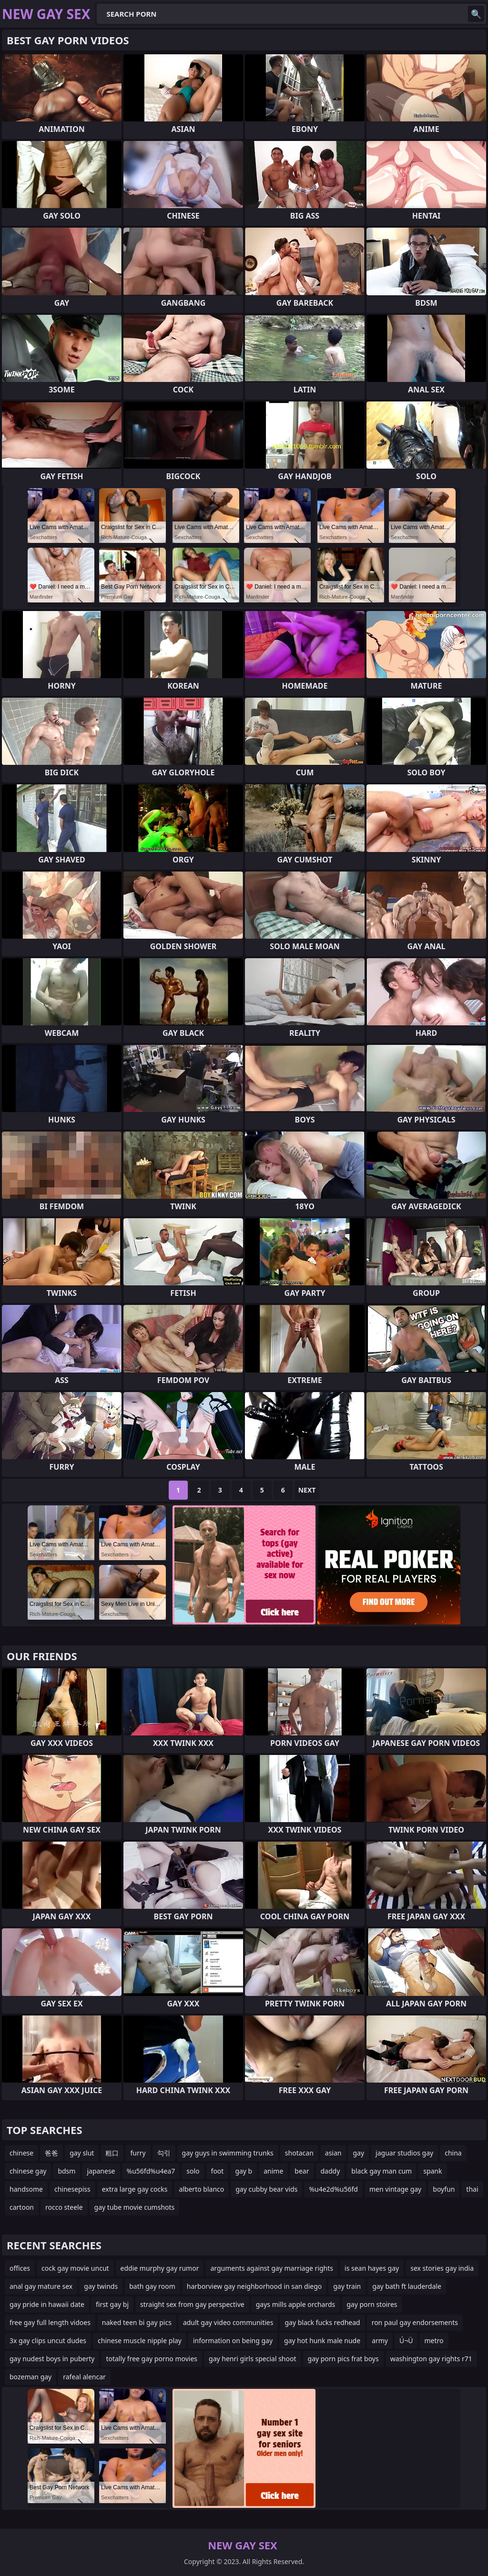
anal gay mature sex (41, 2286)
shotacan (299, 2152)
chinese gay (28, 2170)
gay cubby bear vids (266, 2189)
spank (432, 2170)
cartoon (22, 2207)
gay (358, 2152)
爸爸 (51, 2152)
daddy (330, 2170)
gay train (347, 2286)
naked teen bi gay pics (137, 2322)
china (453, 2152)
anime (273, 2170)
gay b (243, 2170)
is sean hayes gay (372, 2268)
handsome (26, 2189)
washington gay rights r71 (431, 2358)
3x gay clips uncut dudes (48, 2340)
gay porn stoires (371, 2304)
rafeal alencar (84, 2376)
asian (333, 2152)
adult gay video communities (228, 2322)
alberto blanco (201, 2189)
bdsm (66, 2170)
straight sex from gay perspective (192, 2304)
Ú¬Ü (406, 2340)
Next (307, 1489)
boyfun (444, 2189)
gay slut (82, 2152)
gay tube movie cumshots (134, 2207)
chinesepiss (72, 2189)
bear (302, 2170)
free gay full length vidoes (50, 2322)
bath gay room (152, 2286)
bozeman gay (30, 2376)
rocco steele (64, 2207)
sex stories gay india (442, 2268)
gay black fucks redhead (322, 2322)
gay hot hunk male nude (322, 2340)
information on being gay (233, 2340)
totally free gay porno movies (151, 2358)
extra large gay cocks (135, 2189)
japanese (101, 2170)
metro (433, 2340)
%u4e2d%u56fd (333, 2189)
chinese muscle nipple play (140, 2340)
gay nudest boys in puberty (52, 2358)
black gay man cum (381, 2170)
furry (137, 2152)
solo (192, 2170)
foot (217, 2170)
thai (472, 2189)
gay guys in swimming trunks (228, 2152)
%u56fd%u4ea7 (151, 2170)
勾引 (164, 2152)
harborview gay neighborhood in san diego (254, 2286)
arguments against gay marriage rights (271, 2268)
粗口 (112, 2152)
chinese (21, 2152)
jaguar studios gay (404, 2152)
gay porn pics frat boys (343, 2358)
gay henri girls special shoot (252, 2358)
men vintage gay (395, 2189)
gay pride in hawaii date (47, 2304)
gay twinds (101, 2286)
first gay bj (112, 2304)
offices (20, 2268)
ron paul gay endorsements (415, 2322)
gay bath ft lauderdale (406, 2286)
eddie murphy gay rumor (160, 2268)
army (380, 2340)
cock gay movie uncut (75, 2268)
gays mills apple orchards (295, 2304)
